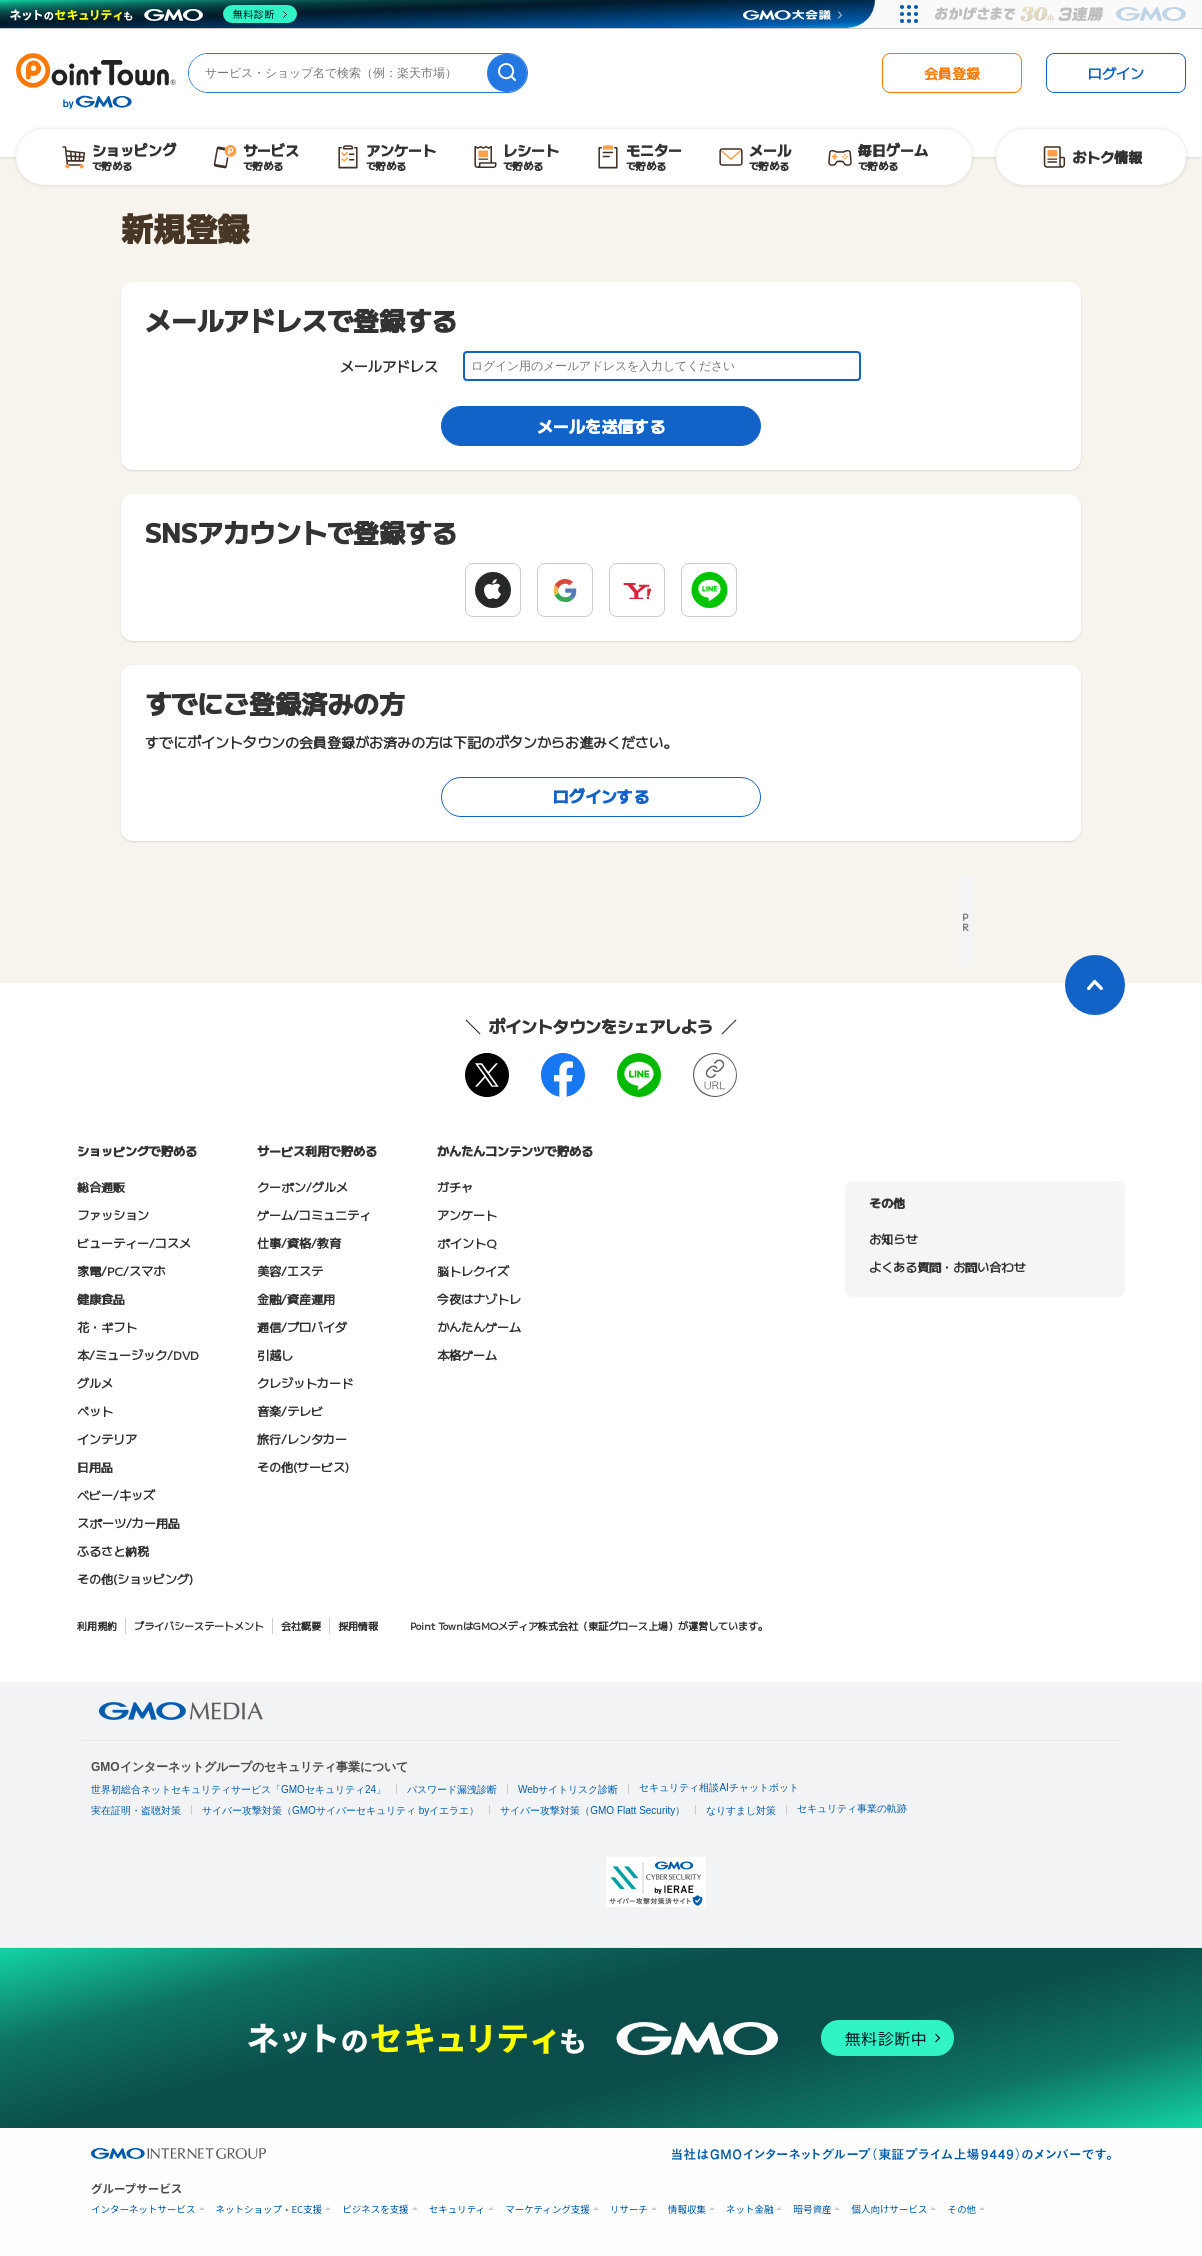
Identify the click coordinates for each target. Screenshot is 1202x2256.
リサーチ (629, 2209)
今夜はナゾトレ (479, 1298)
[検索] (507, 73)
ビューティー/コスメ (134, 1242)
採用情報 (358, 1625)
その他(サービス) (303, 1466)
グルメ (95, 1382)
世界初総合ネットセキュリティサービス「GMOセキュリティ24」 (238, 1789)
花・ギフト (107, 1326)
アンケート (467, 1214)
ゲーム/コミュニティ (314, 1214)
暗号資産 (812, 2209)
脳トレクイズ (473, 1270)
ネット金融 (750, 2209)
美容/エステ (290, 1270)
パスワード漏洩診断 (452, 1789)
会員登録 (952, 73)
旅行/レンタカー (302, 1438)
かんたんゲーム (479, 1326)
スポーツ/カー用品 (128, 1522)
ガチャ (455, 1186)
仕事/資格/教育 (299, 1242)
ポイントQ (466, 1242)
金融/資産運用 (296, 1298)
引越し (275, 1354)
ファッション (113, 1214)
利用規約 (97, 1625)
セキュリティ (457, 2209)
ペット (95, 1410)
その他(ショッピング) (135, 1578)
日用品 (95, 1466)
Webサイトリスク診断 (568, 1789)
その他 (961, 2209)
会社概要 (301, 1625)
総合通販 (101, 1186)
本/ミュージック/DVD (138, 1354)
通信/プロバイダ (302, 1326)
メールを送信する (601, 426)
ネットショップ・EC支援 (269, 2209)
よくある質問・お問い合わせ (947, 1266)
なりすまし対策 (741, 1810)
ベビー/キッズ (116, 1494)
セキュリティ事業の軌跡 (852, 1808)
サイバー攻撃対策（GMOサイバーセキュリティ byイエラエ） (340, 1810)
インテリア (107, 1438)
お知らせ (893, 1238)
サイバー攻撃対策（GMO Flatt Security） (592, 1810)
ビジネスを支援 (375, 2209)
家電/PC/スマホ (121, 1270)
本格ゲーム (467, 1354)
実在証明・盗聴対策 (136, 1810)
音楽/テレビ (290, 1410)
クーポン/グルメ (302, 1186)
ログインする (601, 796)
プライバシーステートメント (199, 1625)
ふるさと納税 (113, 1550)
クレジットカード (305, 1382)
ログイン (1116, 73)
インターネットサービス (143, 2209)
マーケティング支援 (547, 2209)
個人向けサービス (889, 2209)
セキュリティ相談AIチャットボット (718, 1787)
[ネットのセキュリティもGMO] (153, 14)
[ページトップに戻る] (1095, 985)
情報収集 (687, 2209)
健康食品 (101, 1298)
